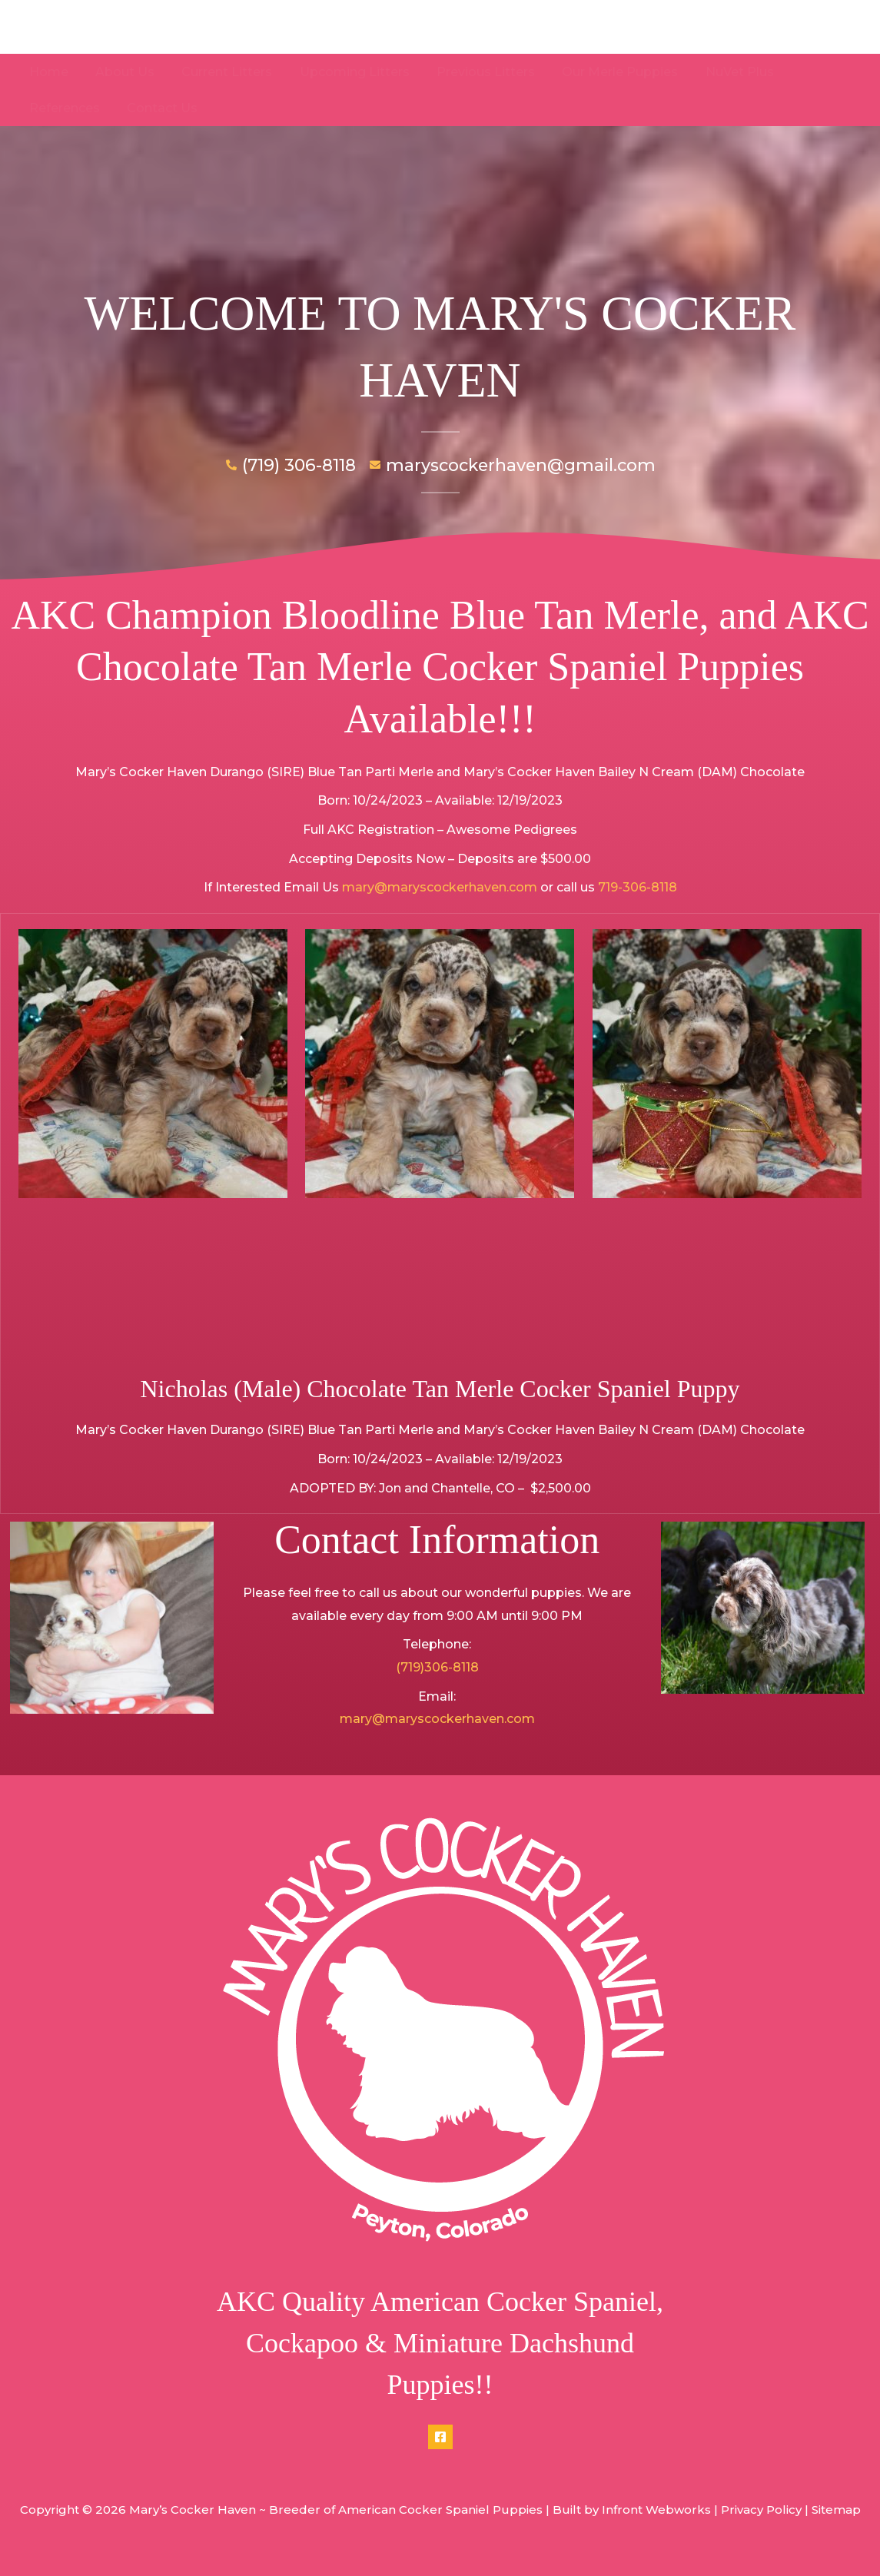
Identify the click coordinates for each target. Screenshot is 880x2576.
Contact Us (63, 108)
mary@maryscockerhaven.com (439, 887)
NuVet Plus (723, 72)
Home (47, 72)
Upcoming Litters (345, 72)
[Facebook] (440, 2437)
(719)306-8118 (437, 1667)
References (817, 72)
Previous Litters (474, 72)
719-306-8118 (637, 887)
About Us (121, 72)
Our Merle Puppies (606, 72)
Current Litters (220, 72)
